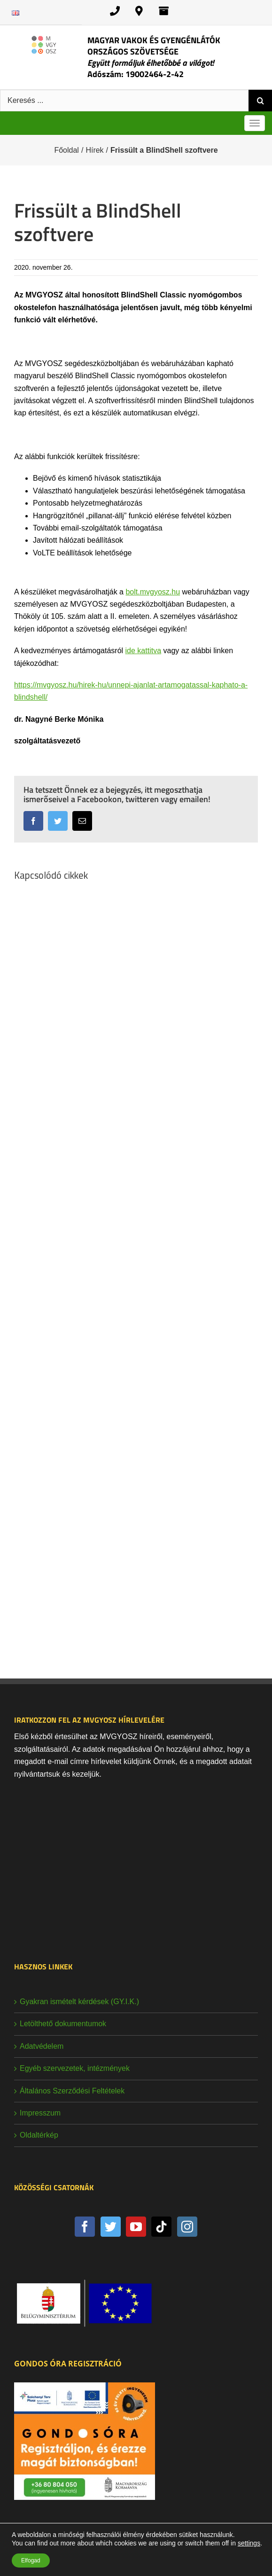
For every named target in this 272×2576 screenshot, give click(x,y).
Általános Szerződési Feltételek (72, 2091)
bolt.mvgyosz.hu (152, 592)
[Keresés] (260, 100)
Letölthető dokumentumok (63, 2024)
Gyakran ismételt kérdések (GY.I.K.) (79, 2002)
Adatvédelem (41, 2046)
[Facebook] (85, 2227)
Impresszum (40, 2113)
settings (249, 2543)
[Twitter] (111, 2227)
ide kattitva (143, 651)
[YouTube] (136, 2227)
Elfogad (30, 2560)
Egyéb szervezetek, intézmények (75, 2068)
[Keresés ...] (124, 100)
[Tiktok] (161, 2227)
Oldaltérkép (39, 2135)
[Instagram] (187, 2227)
